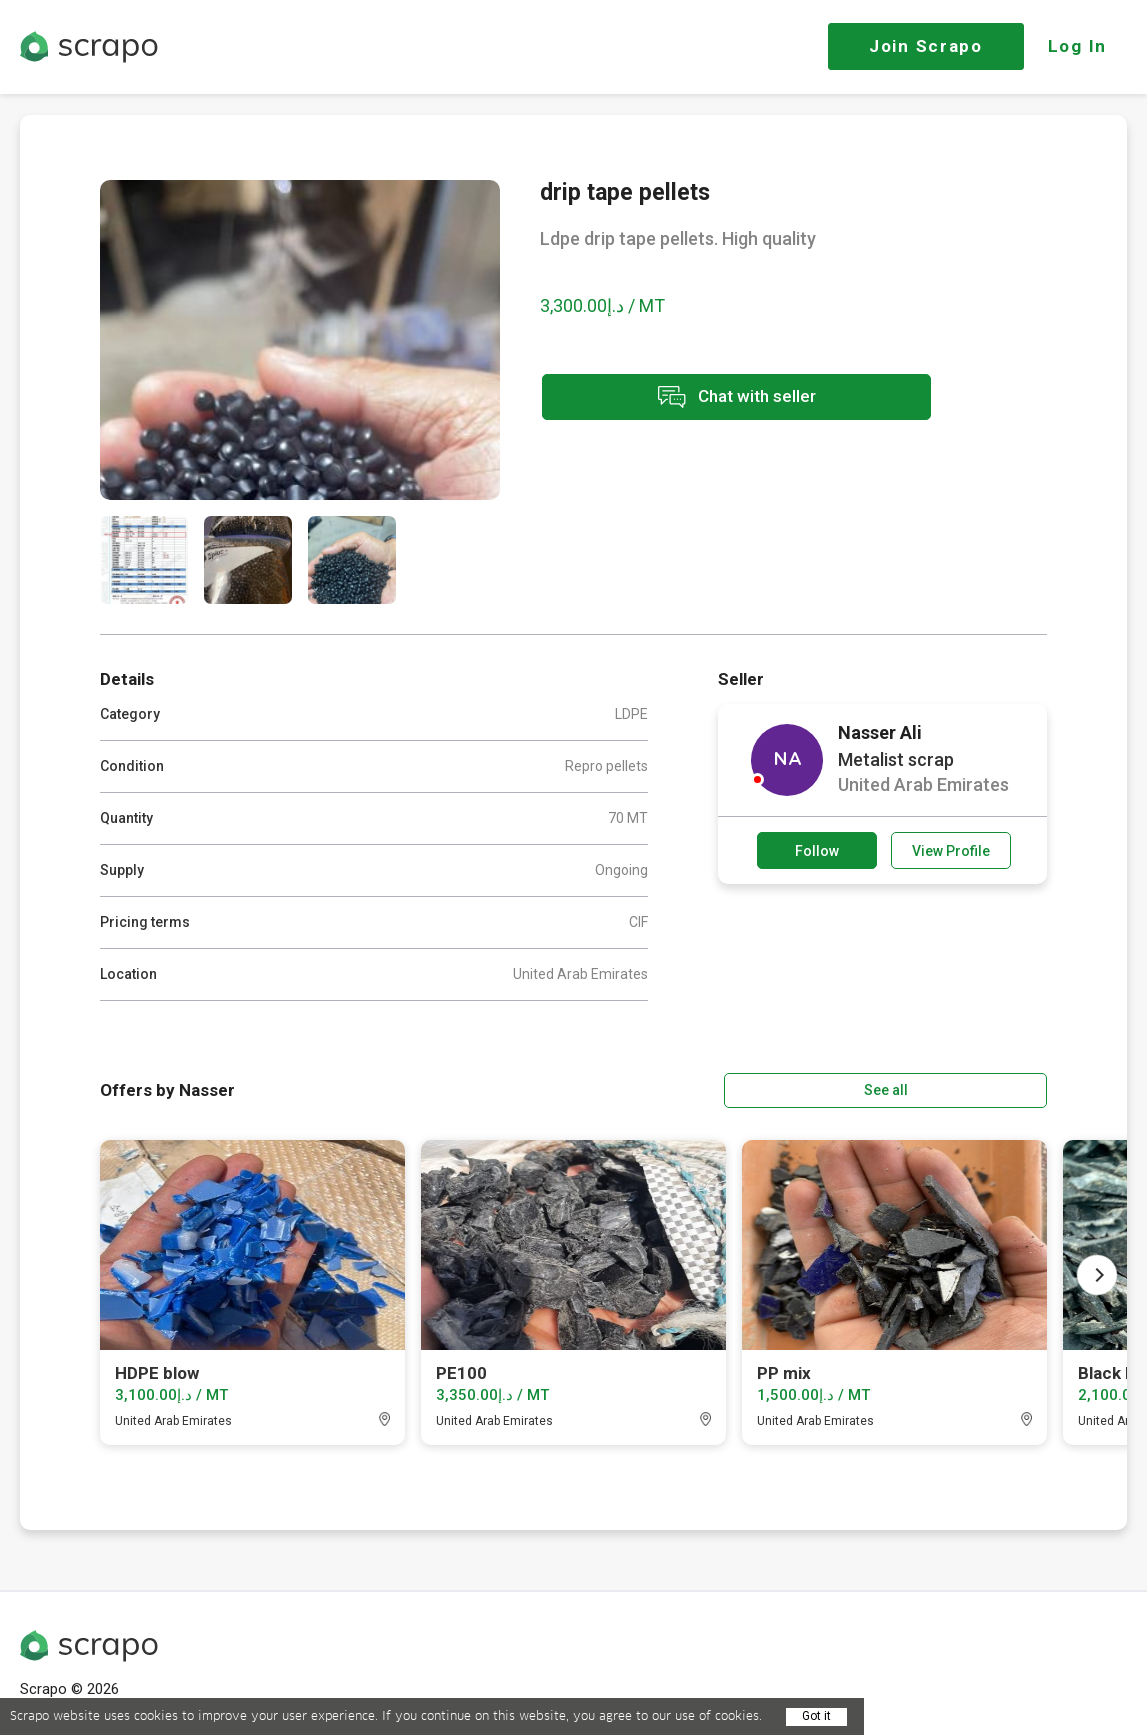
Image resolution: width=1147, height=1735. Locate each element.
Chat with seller (718, 398)
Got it (816, 1716)
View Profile (951, 851)
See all (990, 1089)
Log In (1077, 46)
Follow (817, 851)
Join (926, 46)
